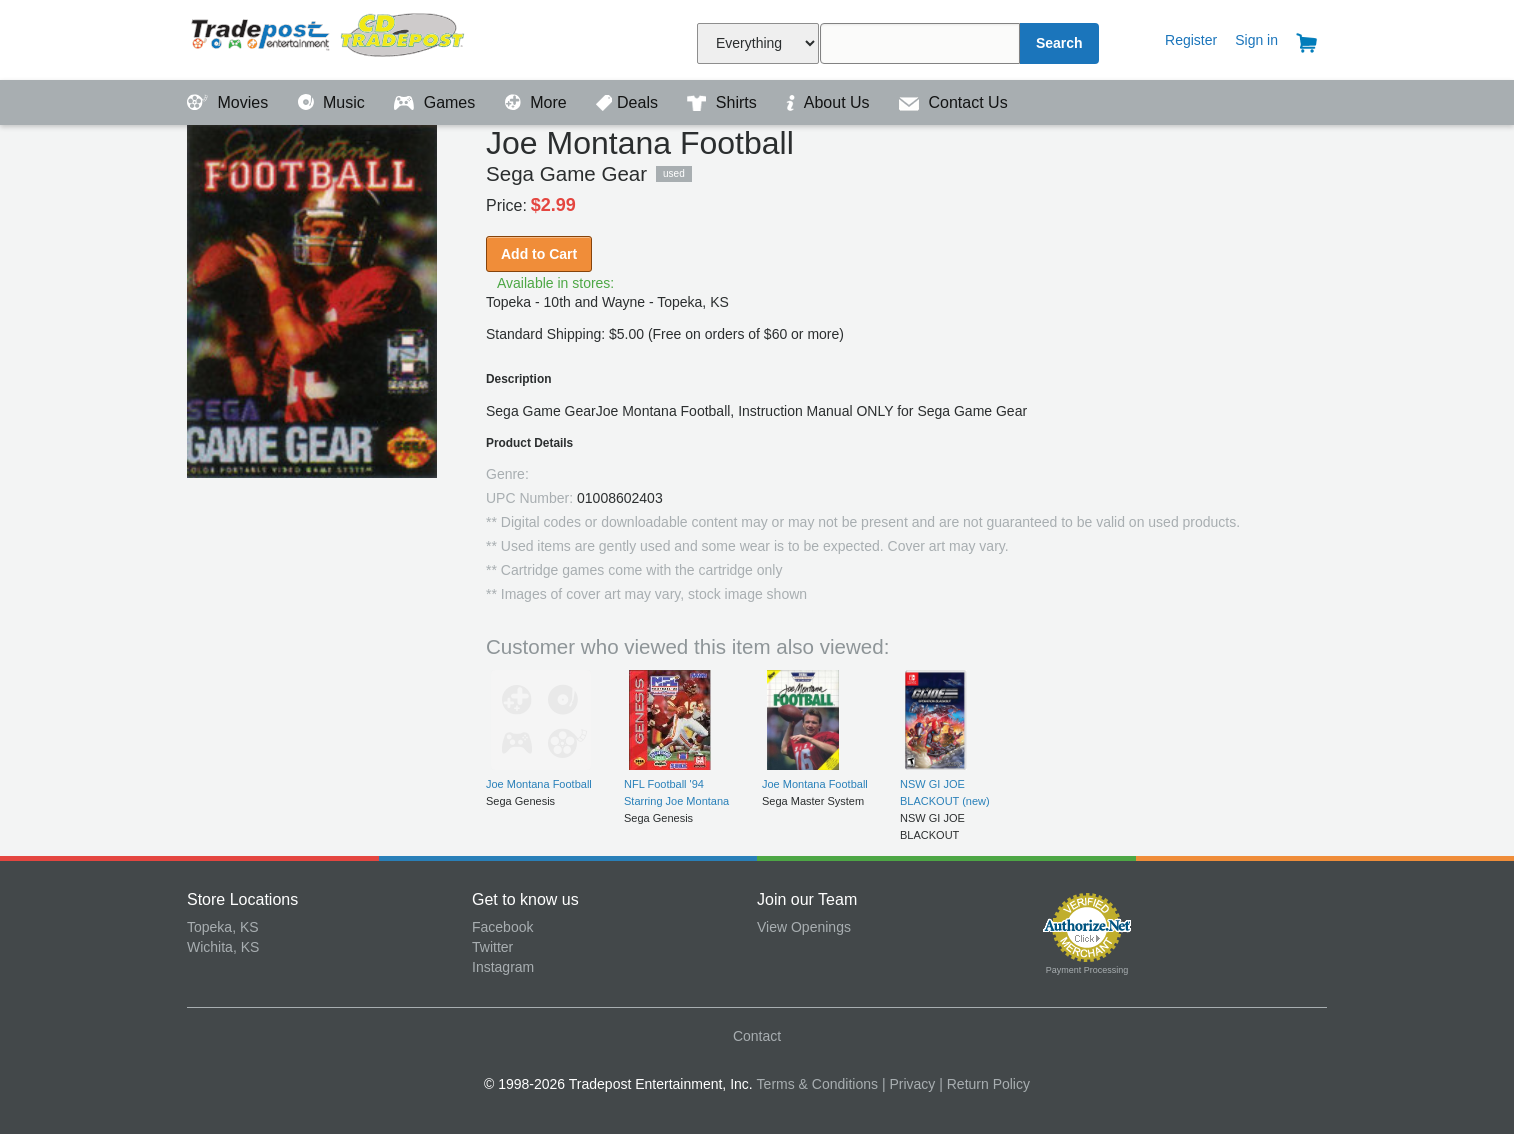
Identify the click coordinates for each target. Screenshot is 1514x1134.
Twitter (492, 947)
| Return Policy (984, 1084)
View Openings (804, 927)
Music (334, 102)
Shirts (724, 102)
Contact (757, 1036)
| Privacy (908, 1084)
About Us (830, 102)
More (538, 102)
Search (1059, 43)
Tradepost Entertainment (329, 37)
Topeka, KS (223, 927)
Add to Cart (539, 254)
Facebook (502, 927)
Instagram (503, 967)
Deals (629, 102)
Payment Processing (1087, 970)
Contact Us (953, 102)
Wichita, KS (223, 947)
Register (1191, 40)
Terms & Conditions (817, 1084)
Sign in (1256, 40)
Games (436, 102)
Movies (230, 102)
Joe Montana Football (539, 784)
